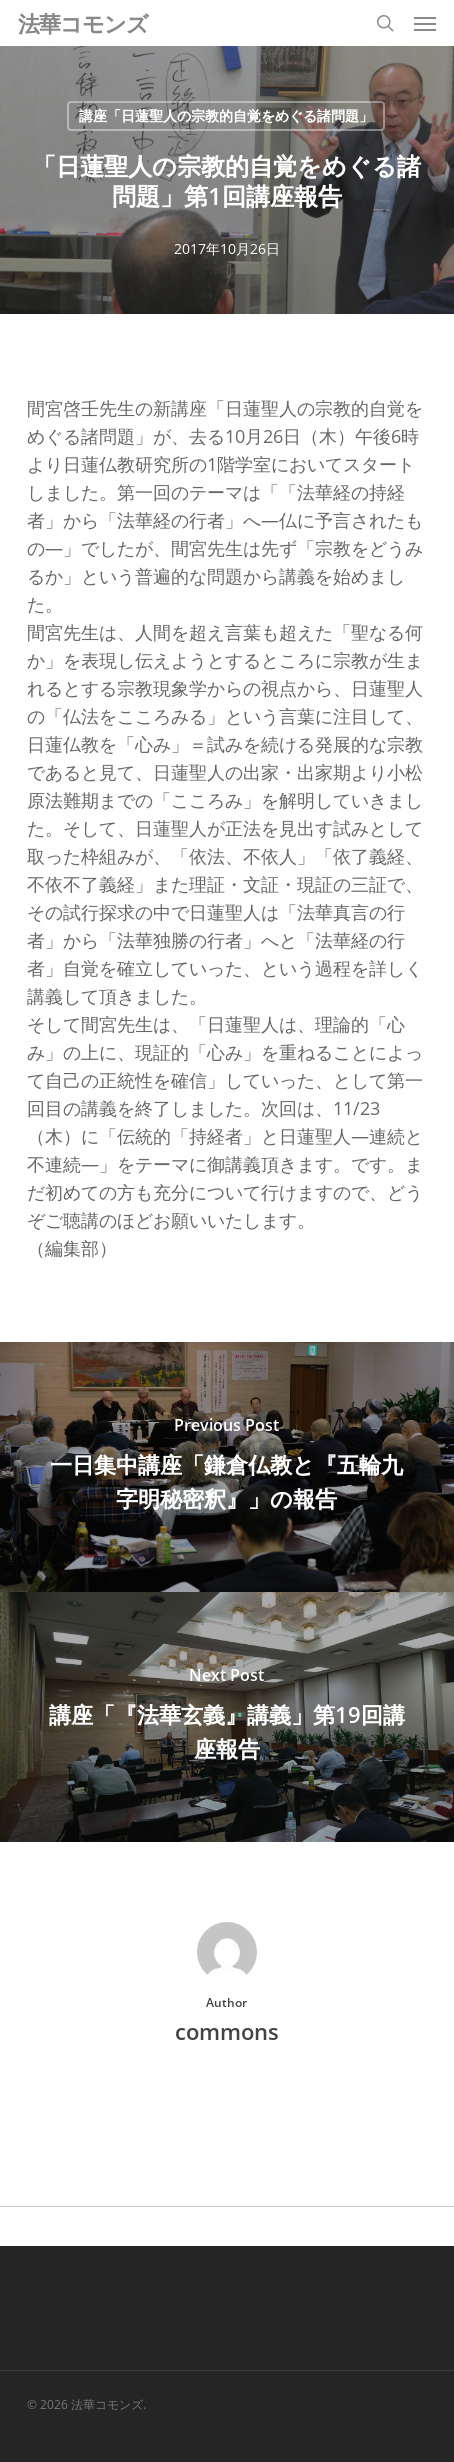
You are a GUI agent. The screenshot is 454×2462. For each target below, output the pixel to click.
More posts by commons (227, 2099)
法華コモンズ (83, 23)
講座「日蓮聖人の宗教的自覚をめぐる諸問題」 (226, 115)
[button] (425, 23)
